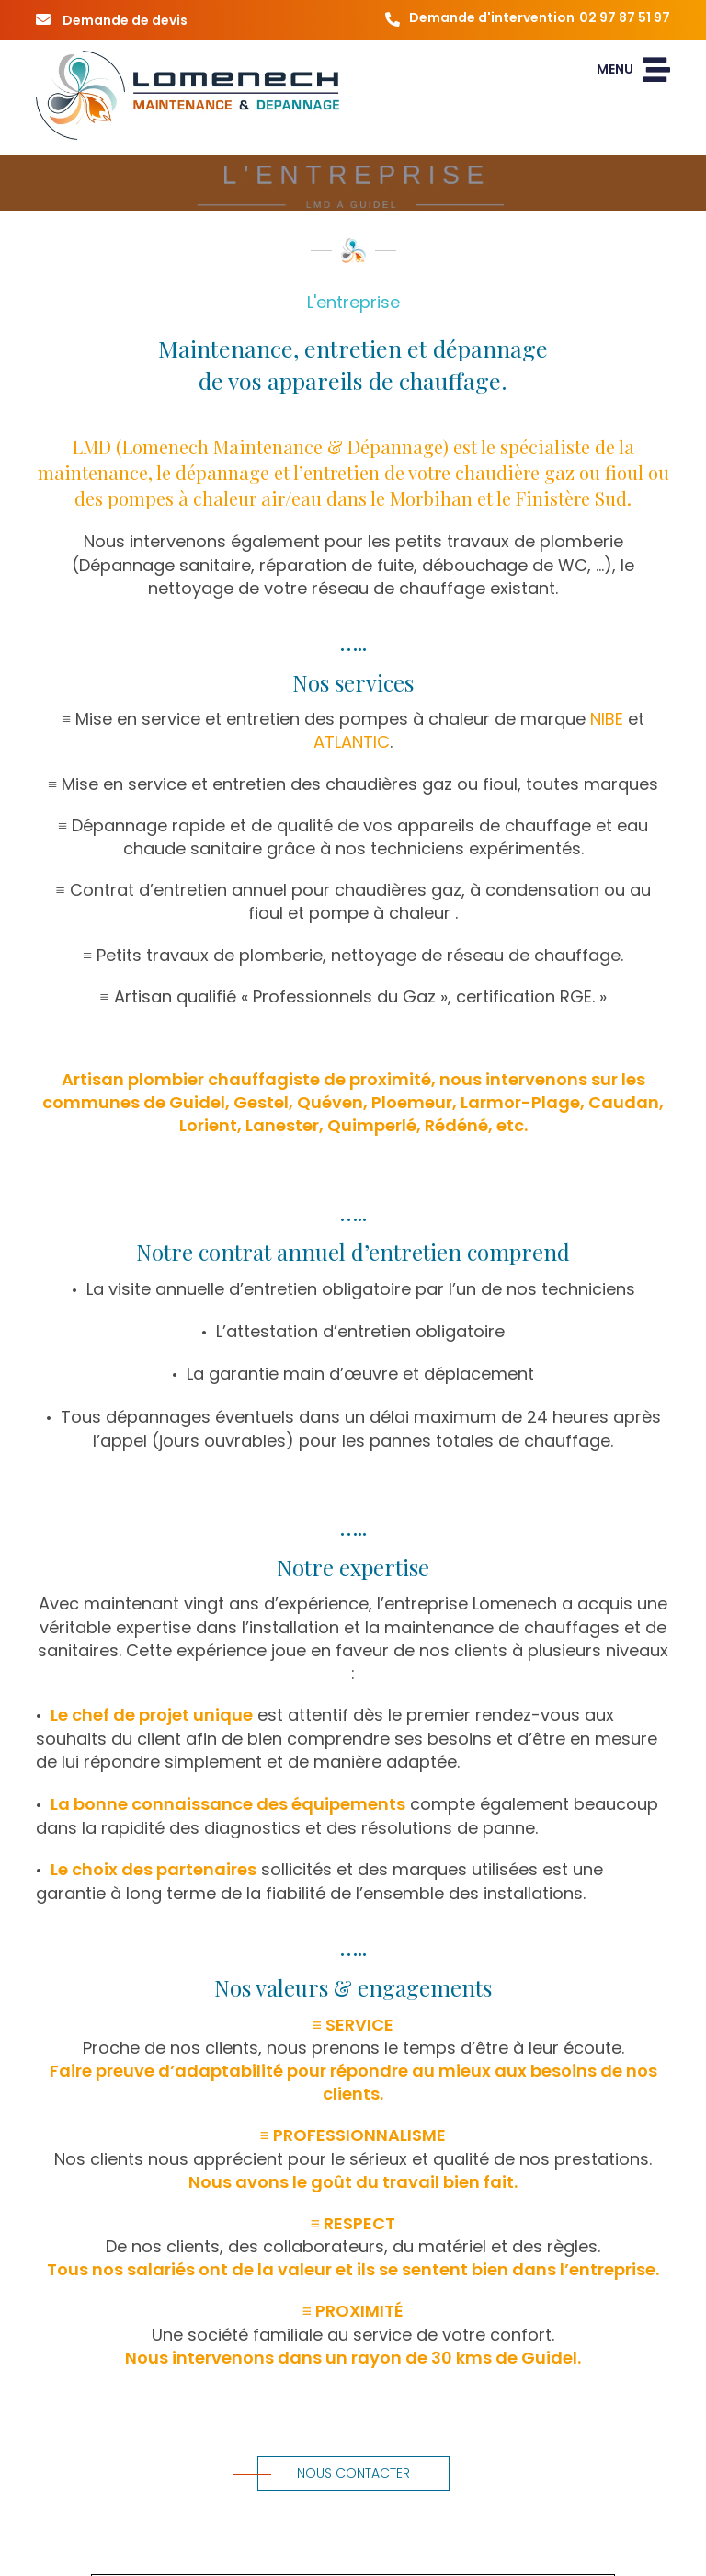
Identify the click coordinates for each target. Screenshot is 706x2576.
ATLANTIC (351, 741)
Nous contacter (333, 2473)
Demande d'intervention (523, 19)
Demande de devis (112, 20)
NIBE (606, 718)
